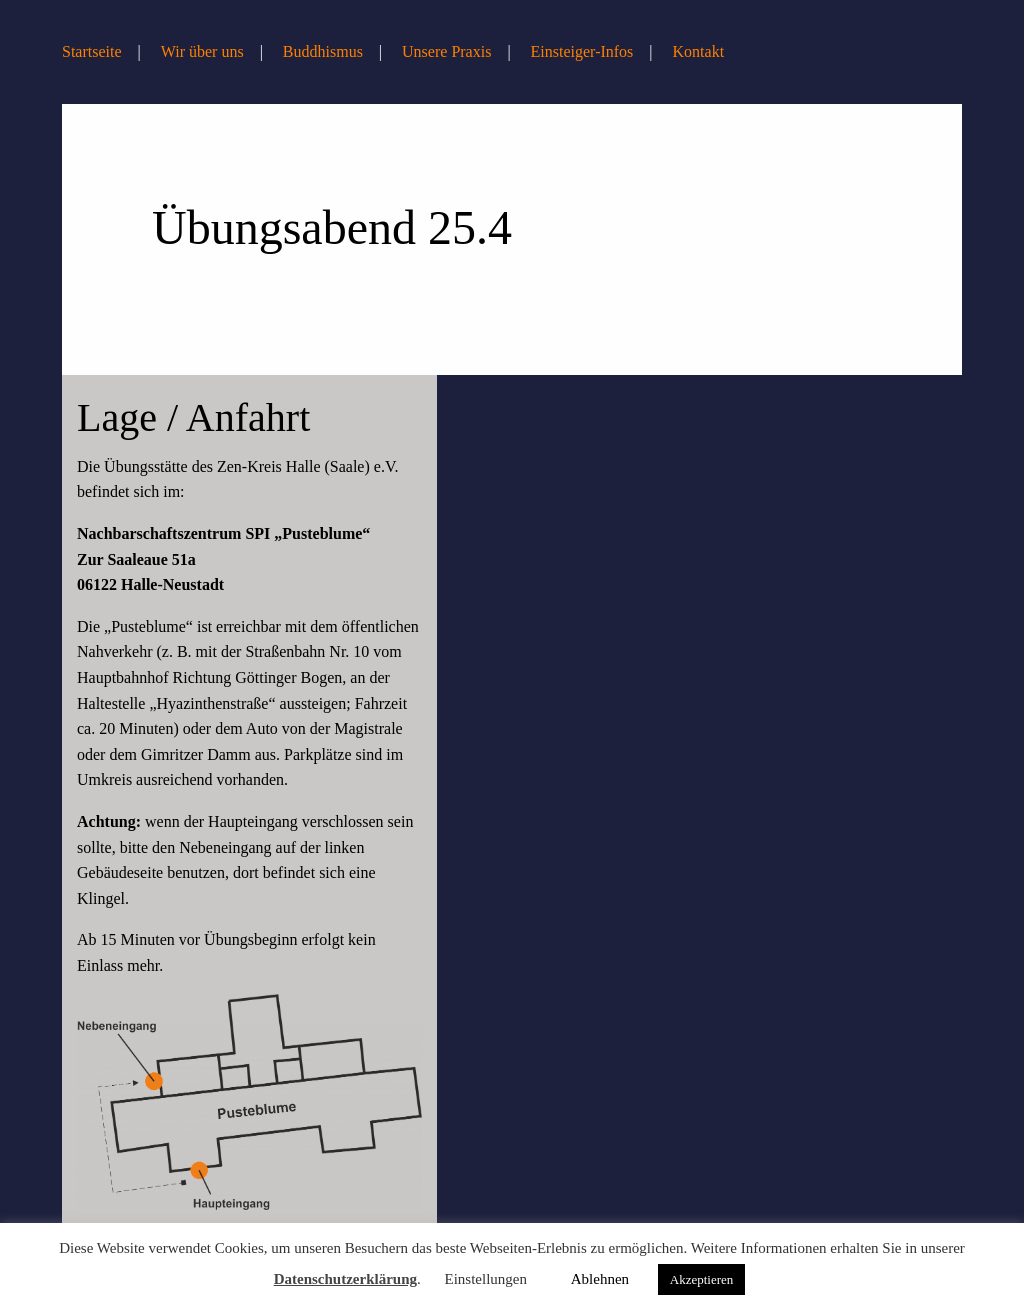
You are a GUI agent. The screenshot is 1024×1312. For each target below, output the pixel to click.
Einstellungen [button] (485, 1279)
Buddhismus (323, 51)
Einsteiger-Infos (582, 51)
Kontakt (699, 51)
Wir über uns (202, 51)
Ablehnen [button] (600, 1279)
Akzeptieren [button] (702, 1279)
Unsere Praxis (446, 51)
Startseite (92, 51)
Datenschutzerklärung (345, 1279)
